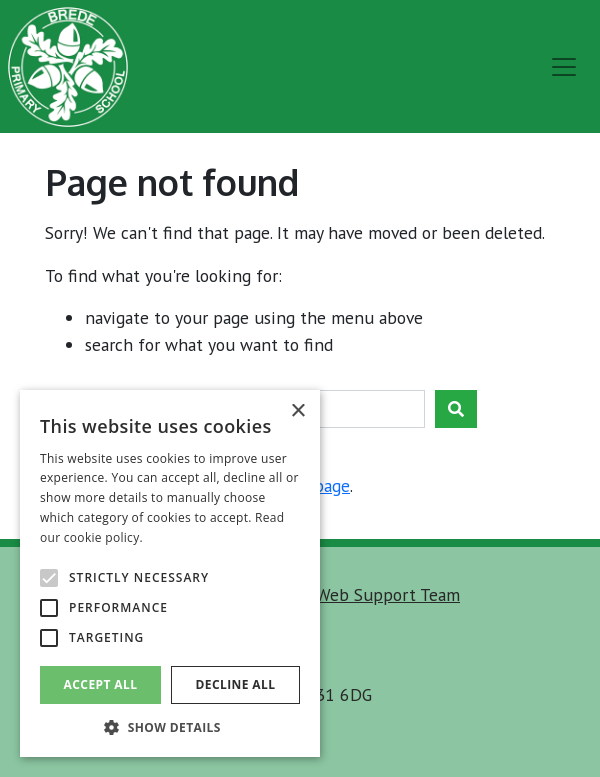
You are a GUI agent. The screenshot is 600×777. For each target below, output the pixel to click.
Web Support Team (388, 594)
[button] (170, 727)
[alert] (170, 573)
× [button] (297, 411)
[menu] (564, 67)
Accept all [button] (101, 684)
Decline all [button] (236, 684)
